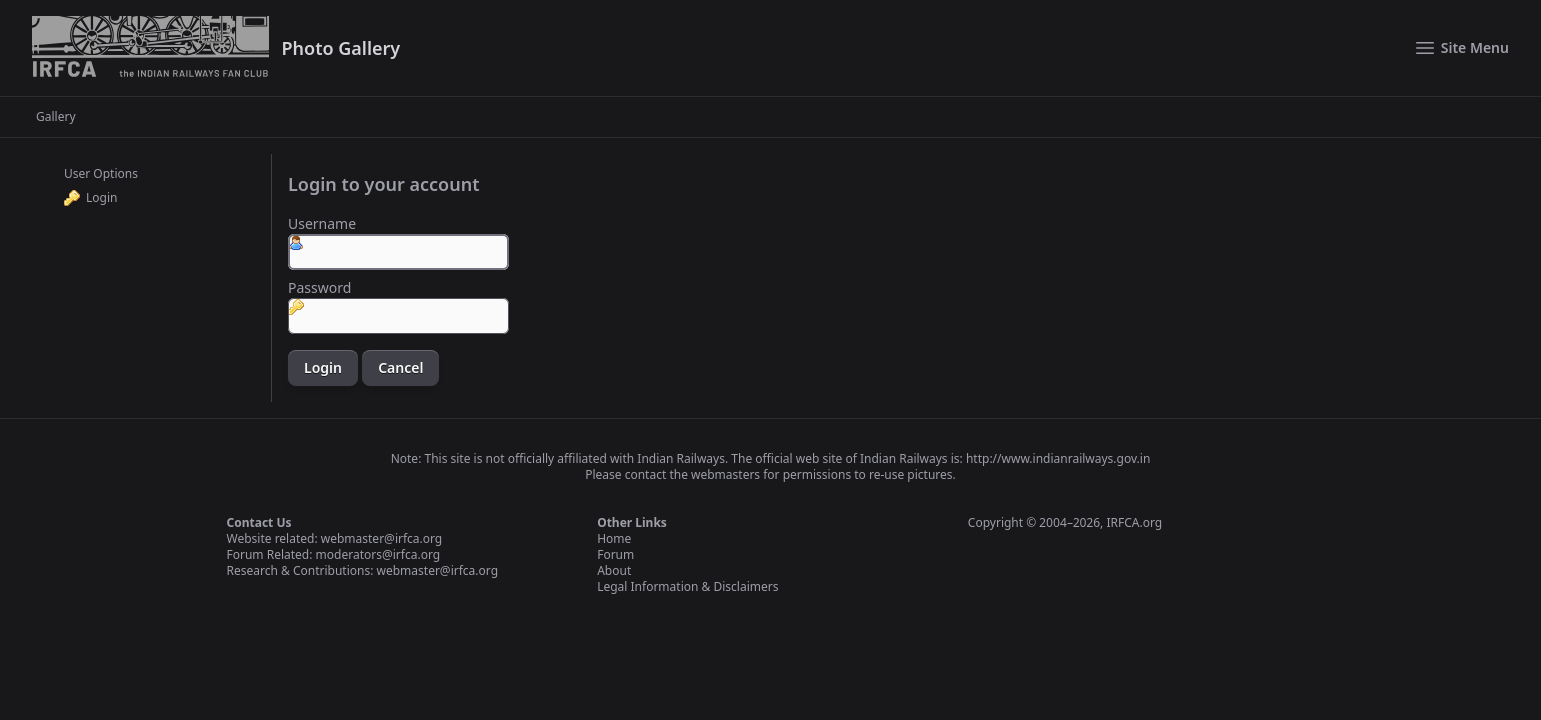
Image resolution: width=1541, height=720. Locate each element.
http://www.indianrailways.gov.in (1058, 458)
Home (614, 538)
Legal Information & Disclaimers (687, 586)
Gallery (56, 117)
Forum (615, 554)
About (614, 570)
